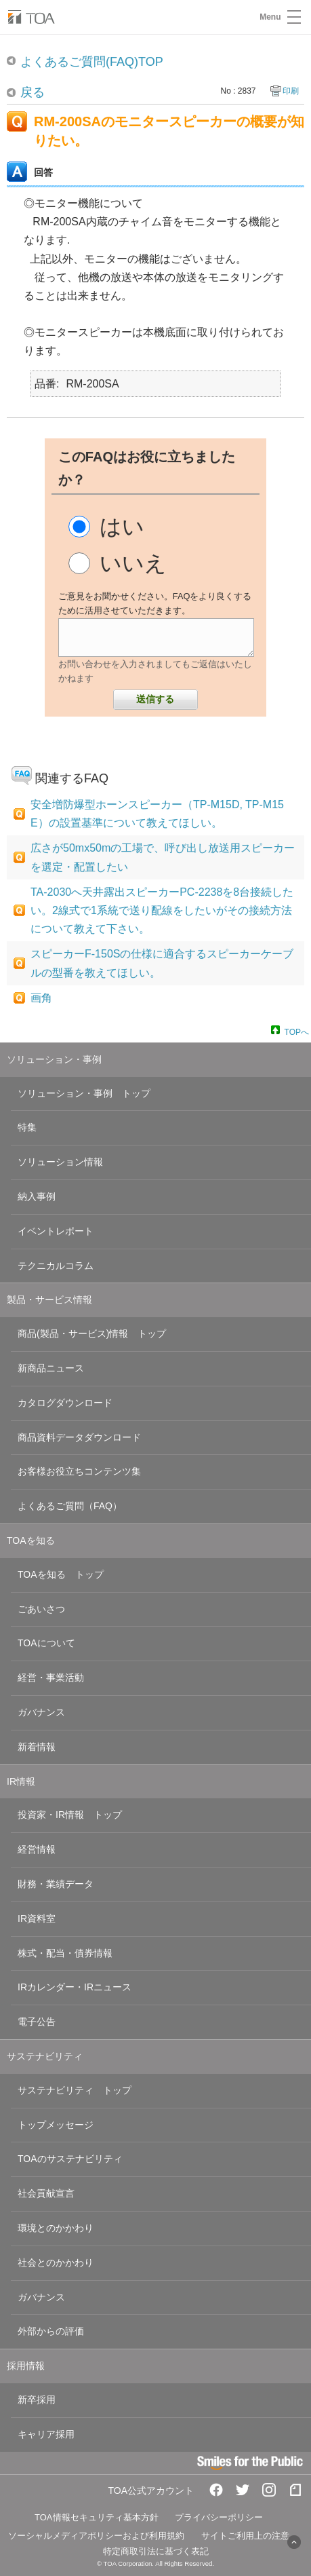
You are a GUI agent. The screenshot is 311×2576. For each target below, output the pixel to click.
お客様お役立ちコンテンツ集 (79, 1471)
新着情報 (37, 1746)
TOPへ (297, 1031)
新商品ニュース (51, 1368)
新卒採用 (37, 2399)
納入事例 (37, 1196)
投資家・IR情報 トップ (70, 1814)
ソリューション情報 (60, 1161)
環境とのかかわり (56, 2227)
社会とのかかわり (56, 2262)
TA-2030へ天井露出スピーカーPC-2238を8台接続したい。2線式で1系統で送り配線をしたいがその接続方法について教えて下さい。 (161, 910)
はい (122, 526)
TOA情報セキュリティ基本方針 (97, 2517)
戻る (32, 92)
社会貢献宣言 (46, 2193)
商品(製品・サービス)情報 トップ (92, 1333)
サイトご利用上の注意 (245, 2536)
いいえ (133, 563)
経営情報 (37, 1849)
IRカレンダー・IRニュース (74, 1987)
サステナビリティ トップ (74, 2090)
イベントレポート (56, 1231)
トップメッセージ (56, 2124)
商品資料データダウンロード (79, 1437)
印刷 (291, 91)
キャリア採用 (46, 2434)
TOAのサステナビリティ (70, 2158)
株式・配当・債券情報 (65, 1953)
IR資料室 (37, 1918)
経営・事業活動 (51, 1677)
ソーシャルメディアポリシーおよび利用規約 (96, 2536)
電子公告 (37, 2021)
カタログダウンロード (65, 1402)
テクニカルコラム (56, 1265)
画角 (41, 998)
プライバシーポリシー (219, 2517)
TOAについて (46, 1642)
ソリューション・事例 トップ (84, 1093)
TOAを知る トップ (61, 1574)
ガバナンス (41, 1712)
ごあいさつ (41, 1609)
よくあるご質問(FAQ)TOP (91, 62)
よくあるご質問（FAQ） (70, 1505)
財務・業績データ (56, 1883)
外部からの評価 (51, 2331)
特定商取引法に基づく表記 (156, 2551)
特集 (27, 1127)
